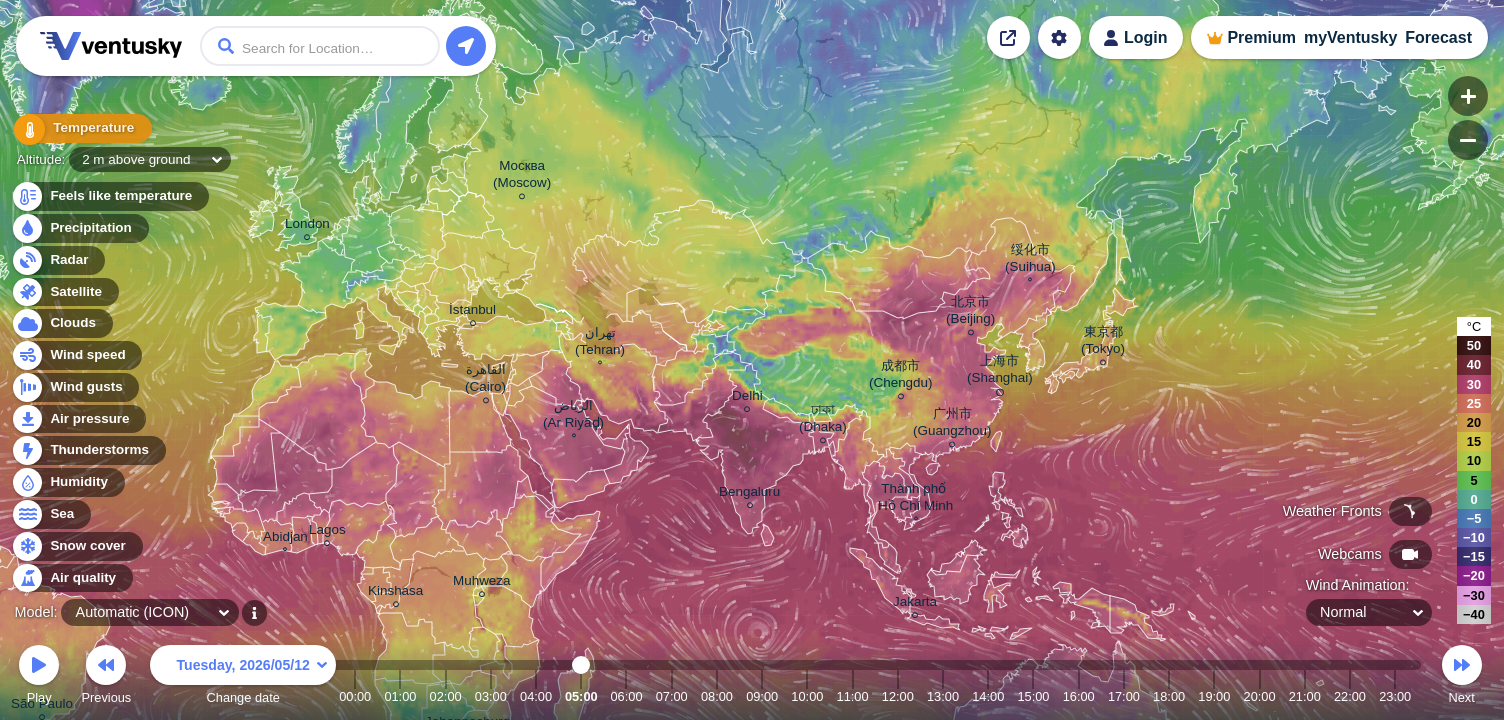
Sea (50, 514)
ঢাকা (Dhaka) (823, 421)
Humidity (67, 482)
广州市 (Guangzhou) (952, 425)
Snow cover (76, 546)
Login (1146, 37)
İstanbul (472, 312)
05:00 (581, 696)
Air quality (71, 578)
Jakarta (915, 604)
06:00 (626, 696)
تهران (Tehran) (600, 343)
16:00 (1079, 696)
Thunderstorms (88, 450)
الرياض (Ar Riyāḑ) (573, 416)
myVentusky (1350, 37)
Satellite (64, 292)
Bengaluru (749, 494)
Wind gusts (75, 387)
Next (1462, 677)
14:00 (988, 696)
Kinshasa (395, 593)
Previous (106, 677)
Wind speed (76, 355)
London (307, 226)
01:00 (400, 696)
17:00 (1124, 696)
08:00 (717, 696)
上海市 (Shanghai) (1000, 372)
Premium (1261, 37)
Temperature (79, 129)
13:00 (943, 696)
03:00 (491, 696)
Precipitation (79, 228)
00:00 (355, 696)
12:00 (898, 696)
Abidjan (285, 539)
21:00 (1305, 696)
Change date (243, 677)
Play (39, 677)
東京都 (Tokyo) (1103, 343)
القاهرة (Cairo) (485, 381)
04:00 (536, 696)
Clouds (61, 323)
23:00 (1395, 696)
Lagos (327, 532)
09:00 (762, 696)
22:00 (1350, 696)
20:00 (1260, 696)
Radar (58, 260)
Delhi (747, 398)
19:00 (1214, 696)
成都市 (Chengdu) (901, 377)
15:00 (1033, 696)
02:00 (446, 696)
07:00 (672, 696)
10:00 (807, 696)
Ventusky (108, 46)
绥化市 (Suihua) (1030, 260)
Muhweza (482, 583)
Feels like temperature (109, 196)
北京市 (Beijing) (970, 313)
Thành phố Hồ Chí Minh (915, 499)
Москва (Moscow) (522, 177)
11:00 (853, 696)
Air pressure (78, 419)
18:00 (1169, 696)
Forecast (1438, 37)
